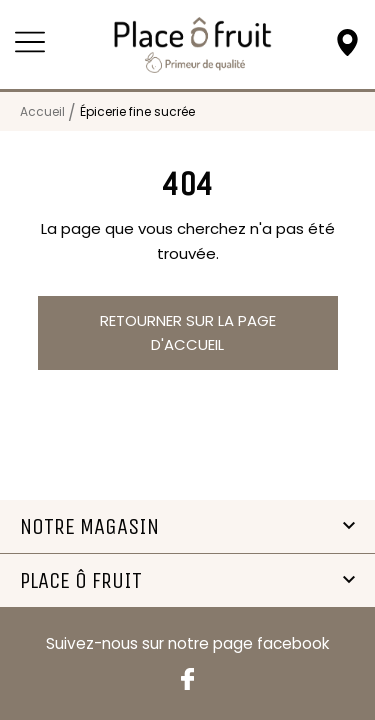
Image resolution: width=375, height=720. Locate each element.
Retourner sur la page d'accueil (188, 332)
